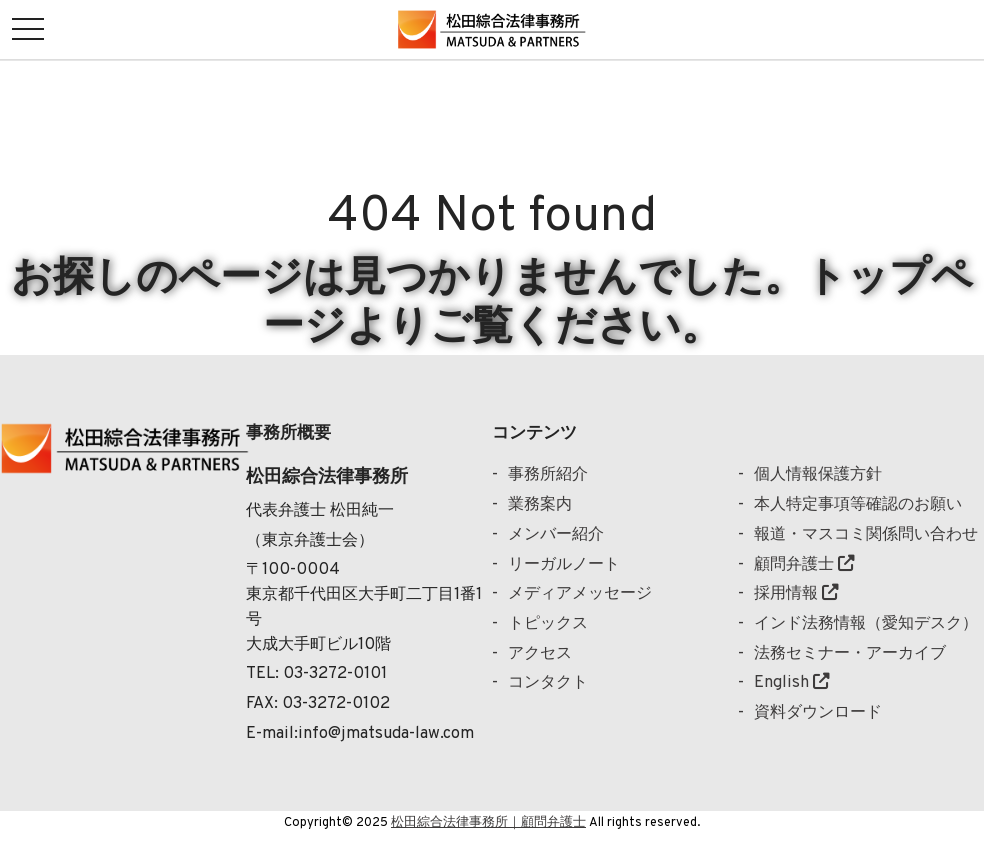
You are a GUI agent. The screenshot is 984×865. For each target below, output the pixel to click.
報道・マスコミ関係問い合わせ (866, 534)
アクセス (540, 653)
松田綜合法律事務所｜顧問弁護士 (488, 823)
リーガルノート (564, 564)
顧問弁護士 (804, 564)
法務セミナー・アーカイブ (850, 653)
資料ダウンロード (818, 712)
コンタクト (548, 682)
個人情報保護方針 (818, 474)
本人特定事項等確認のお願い (858, 504)
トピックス (548, 623)
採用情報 (796, 593)
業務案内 (540, 504)
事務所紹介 (548, 474)
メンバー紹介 (556, 534)
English (791, 682)
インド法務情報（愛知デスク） (866, 623)
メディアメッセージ (580, 593)
